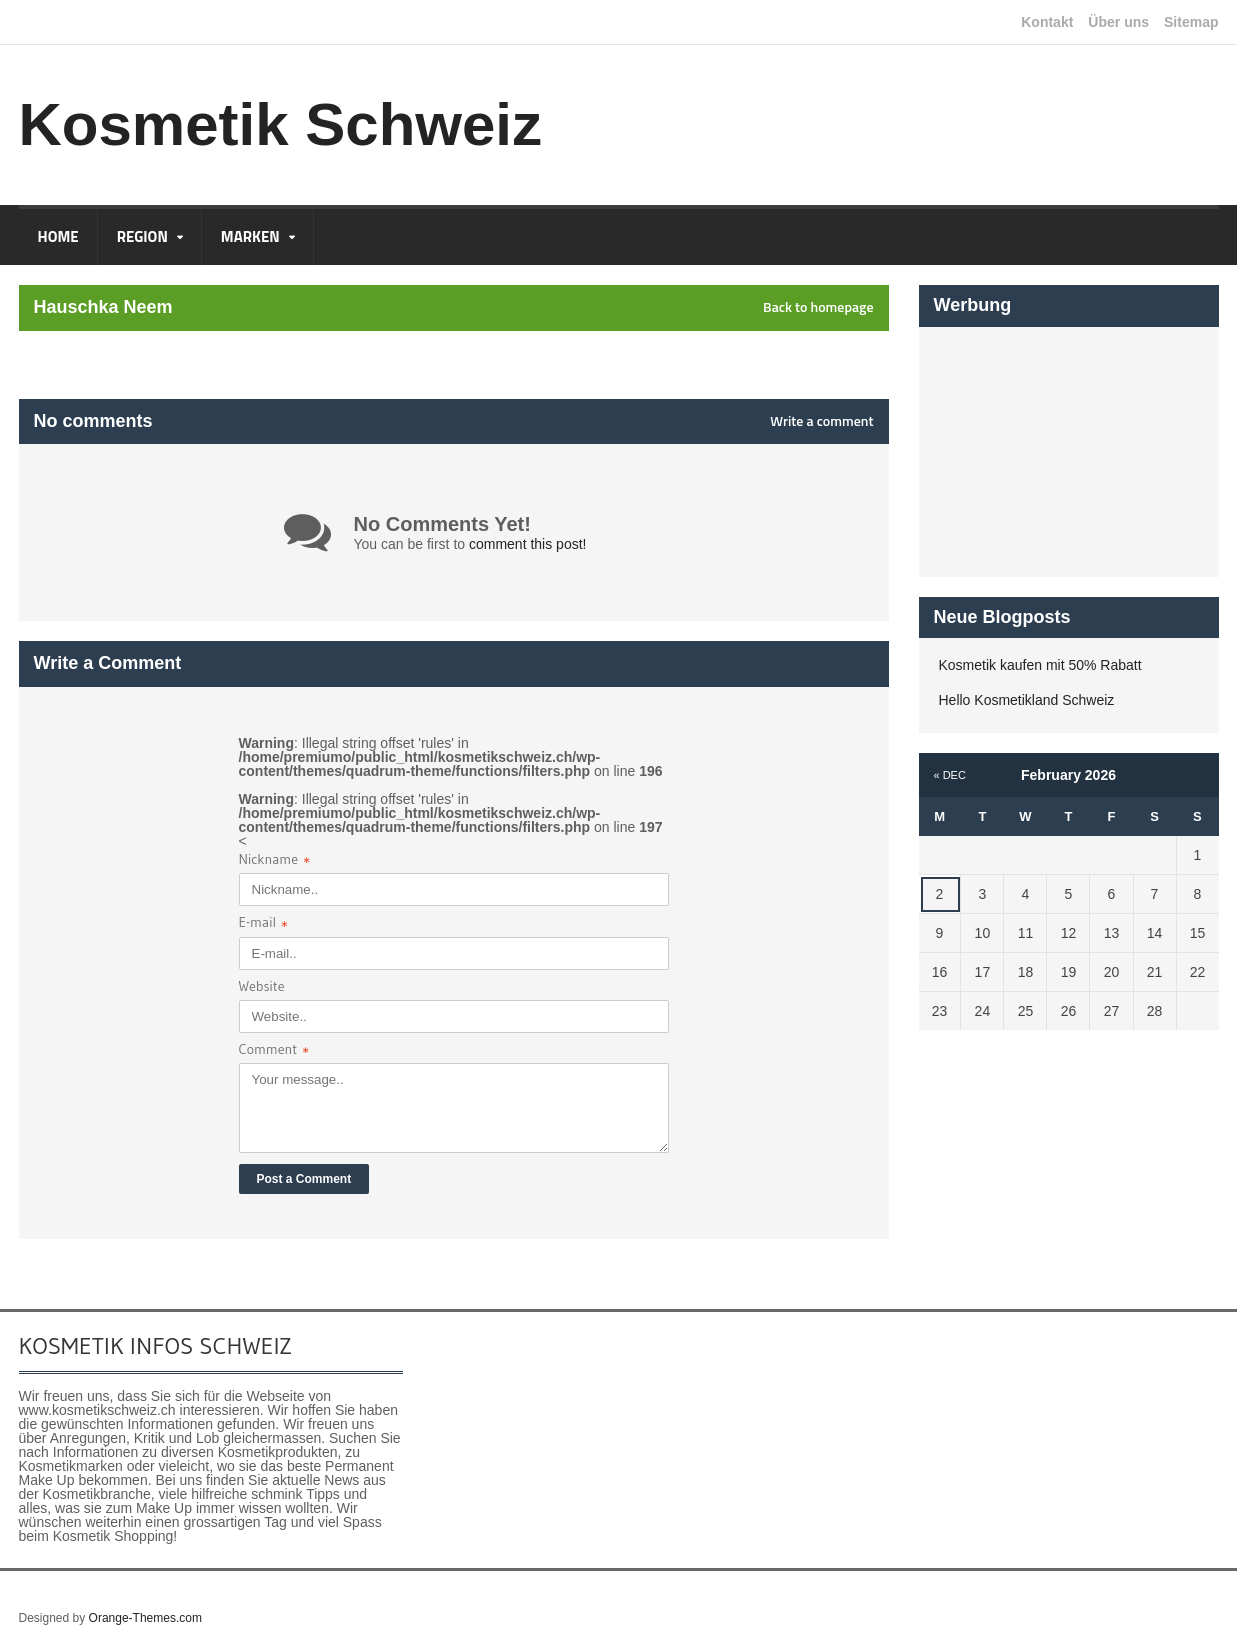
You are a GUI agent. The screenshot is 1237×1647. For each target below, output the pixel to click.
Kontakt (1047, 22)
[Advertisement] (1069, 452)
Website (262, 986)
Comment (274, 1051)
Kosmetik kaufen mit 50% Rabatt (1040, 665)
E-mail (263, 924)
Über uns (1118, 22)
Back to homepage (818, 307)
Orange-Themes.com (145, 1618)
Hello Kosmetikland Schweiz (1027, 700)
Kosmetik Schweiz (281, 124)
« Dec (950, 775)
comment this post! (528, 544)
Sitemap (1191, 22)
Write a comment (821, 421)
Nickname (275, 861)
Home (58, 236)
